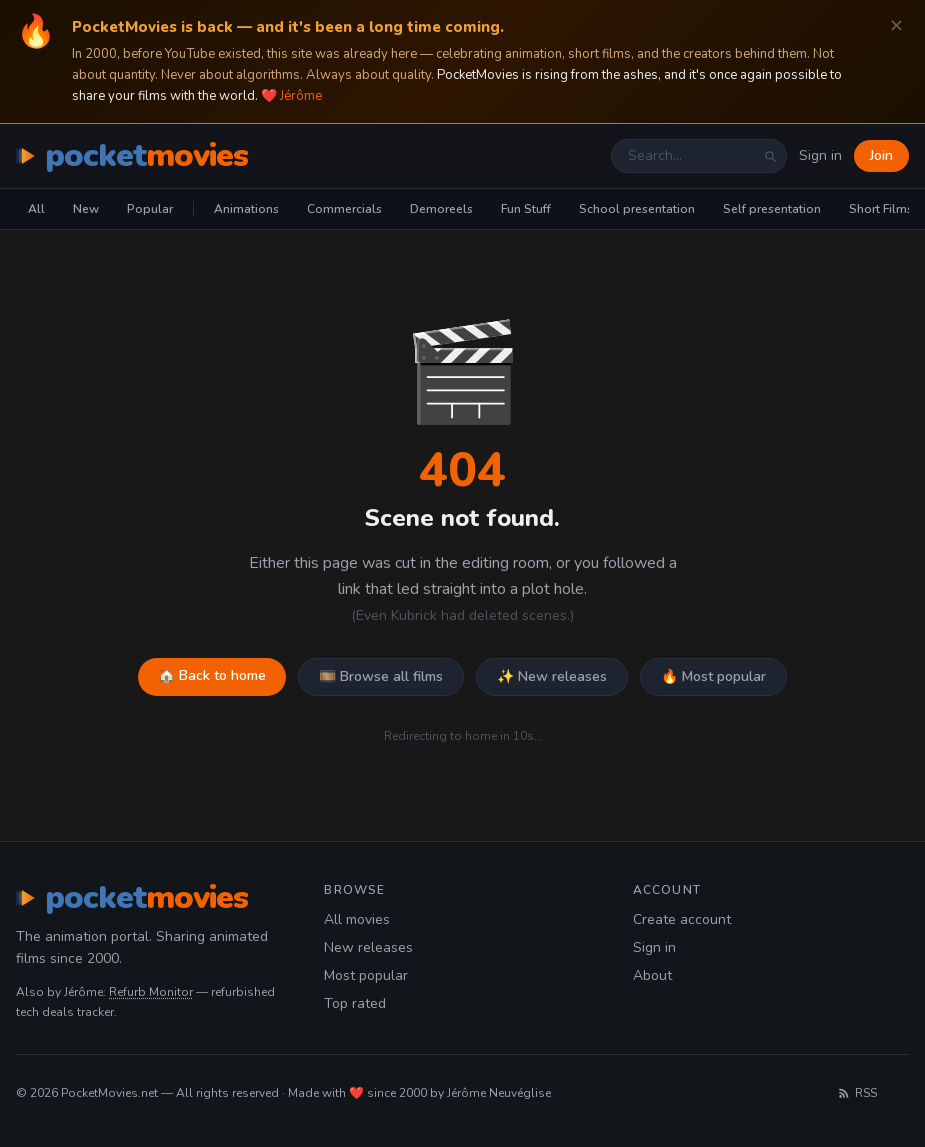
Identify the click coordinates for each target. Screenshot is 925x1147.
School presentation (637, 209)
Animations (246, 209)
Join (881, 155)
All (36, 209)
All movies (357, 919)
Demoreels (441, 209)
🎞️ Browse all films (381, 676)
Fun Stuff (526, 209)
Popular (150, 209)
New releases (368, 947)
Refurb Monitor (151, 992)
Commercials (344, 209)
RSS (857, 1093)
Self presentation (772, 209)
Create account (682, 919)
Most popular (366, 975)
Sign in (820, 155)
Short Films (881, 209)
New (86, 209)
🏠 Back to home (212, 675)
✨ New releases (552, 676)
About (652, 975)
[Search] (770, 156)
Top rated (355, 1003)
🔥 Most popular (713, 676)
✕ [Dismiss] (896, 26)
